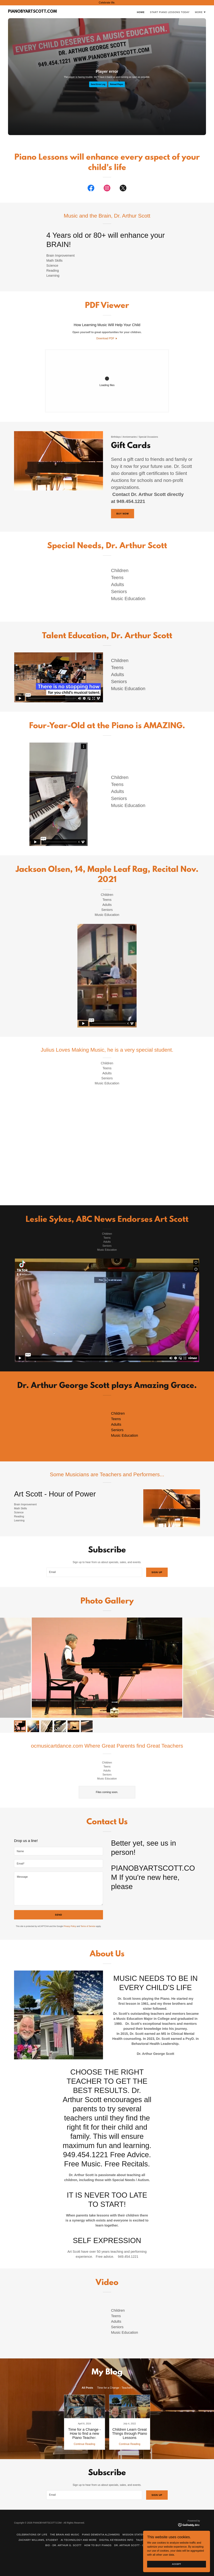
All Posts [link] (87, 2387)
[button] (200, 12)
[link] (32, 11)
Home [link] (141, 12)
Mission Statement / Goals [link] (142, 2534)
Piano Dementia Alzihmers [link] (101, 2534)
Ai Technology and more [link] (79, 2540)
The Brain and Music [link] (64, 2534)
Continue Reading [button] (84, 2444)
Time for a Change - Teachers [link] (114, 2387)
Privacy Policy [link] (70, 1926)
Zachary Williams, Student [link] (38, 2540)
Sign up (156, 1572)
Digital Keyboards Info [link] (116, 2540)
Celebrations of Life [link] (32, 2534)
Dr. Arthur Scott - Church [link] (133, 2545)
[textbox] (94, 1572)
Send (58, 1914)
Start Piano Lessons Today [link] (170, 12)
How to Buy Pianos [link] (98, 2545)
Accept (176, 2564)
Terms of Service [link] (87, 1926)
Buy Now (122, 513)
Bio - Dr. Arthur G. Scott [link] (63, 2545)
